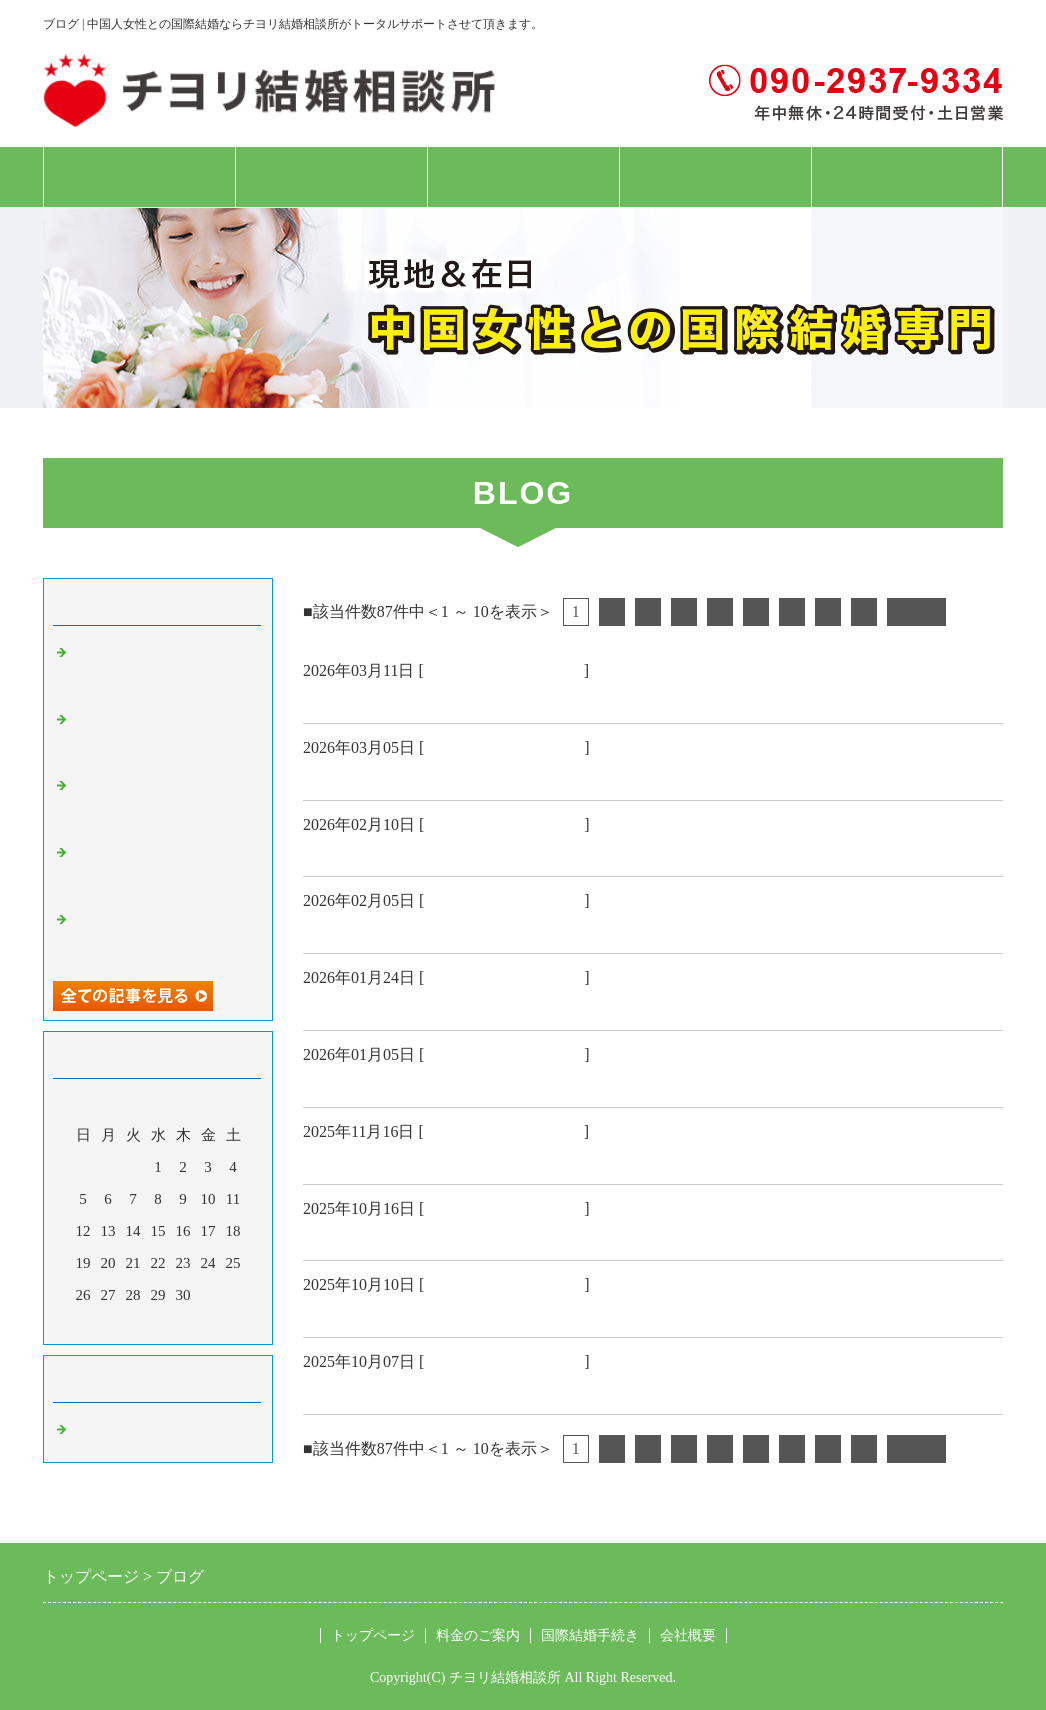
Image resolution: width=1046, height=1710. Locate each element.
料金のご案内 (331, 177)
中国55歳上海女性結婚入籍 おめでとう (465, 1313)
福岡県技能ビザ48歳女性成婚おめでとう (465, 776)
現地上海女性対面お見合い (411, 1160)
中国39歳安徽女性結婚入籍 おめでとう (465, 1083)
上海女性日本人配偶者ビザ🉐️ (422, 1006)
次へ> (916, 611)
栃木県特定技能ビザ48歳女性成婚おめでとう (483, 1390)
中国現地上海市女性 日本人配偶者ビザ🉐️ (476, 699)
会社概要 (715, 177)
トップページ (139, 177)
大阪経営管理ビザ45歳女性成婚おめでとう (474, 1236)
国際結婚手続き (523, 177)
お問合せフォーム (907, 177)
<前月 (120, 1324)
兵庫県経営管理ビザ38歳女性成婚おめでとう (483, 929)
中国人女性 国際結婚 (504, 670)
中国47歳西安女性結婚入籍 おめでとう (465, 852)
